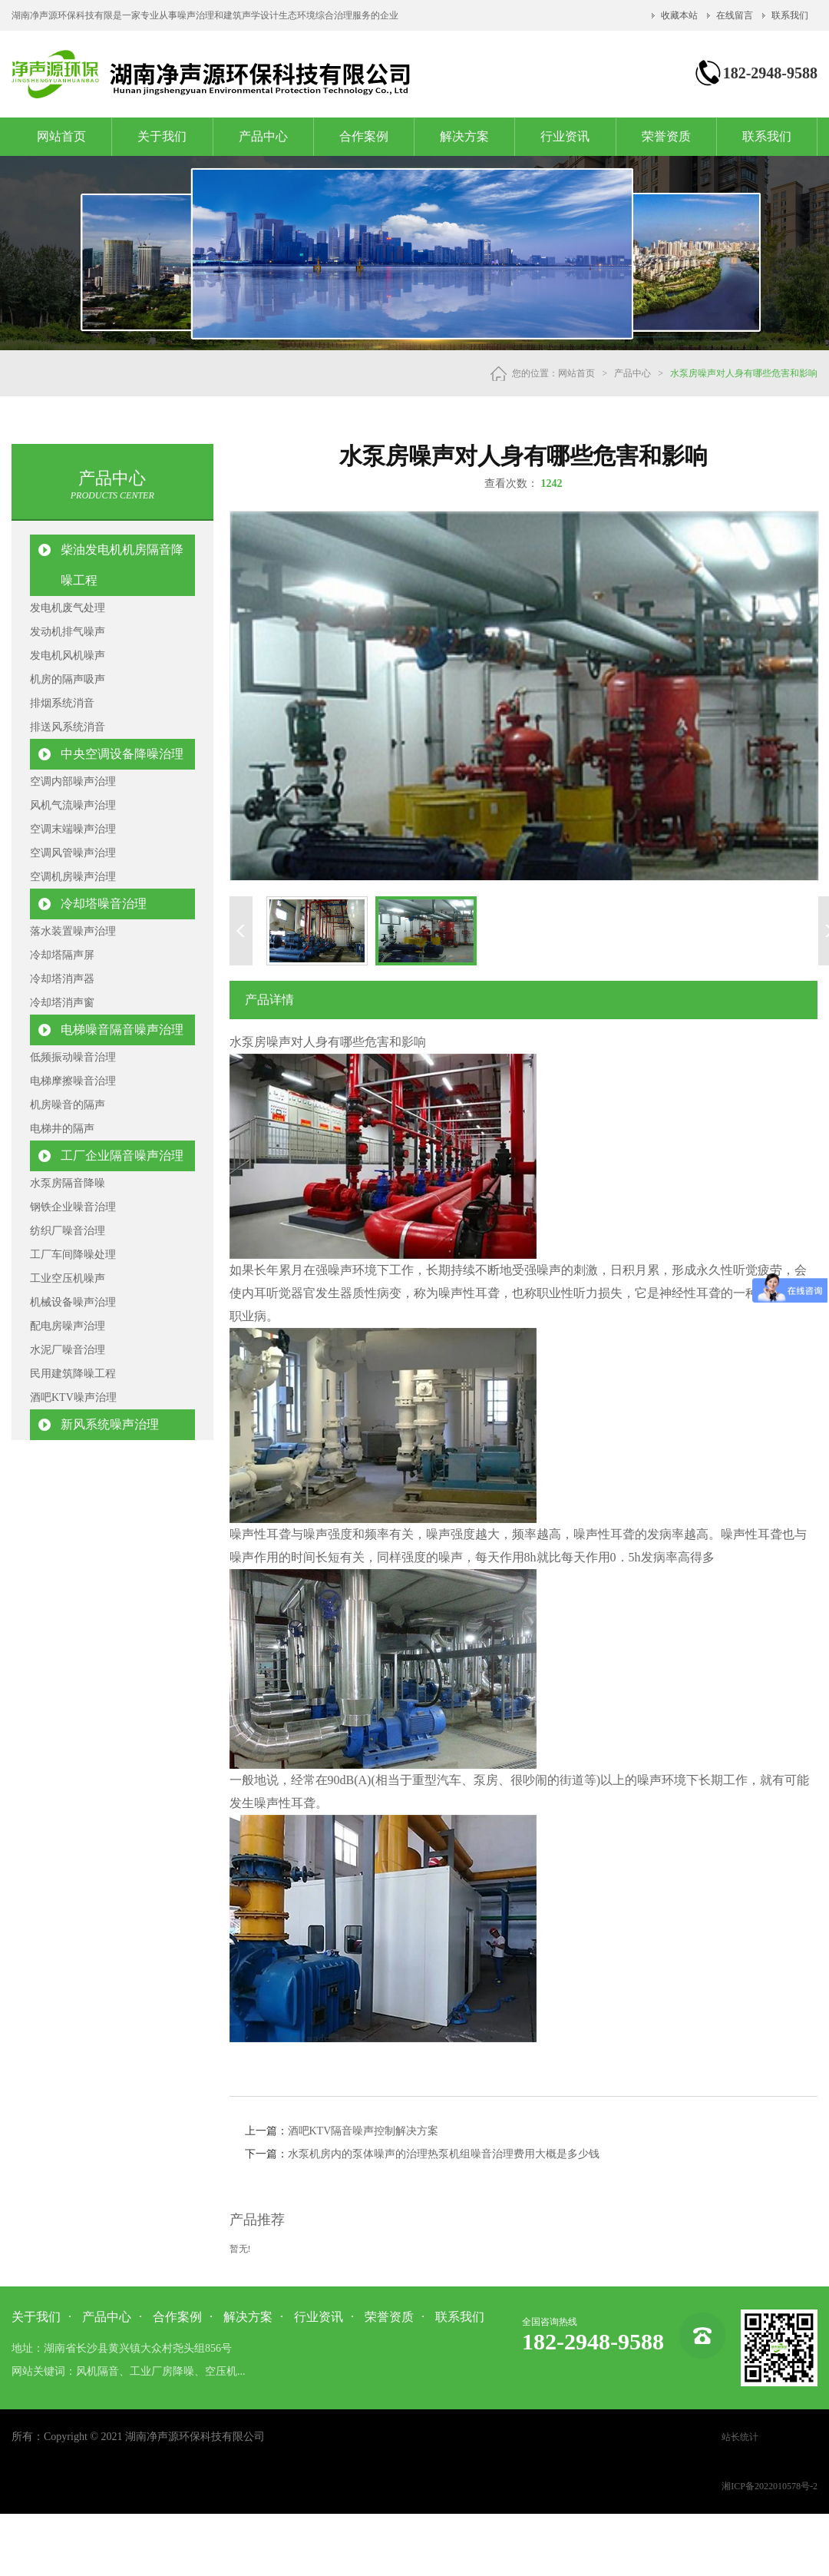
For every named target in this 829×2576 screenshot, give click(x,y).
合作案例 (363, 136)
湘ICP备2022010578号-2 (769, 2486)
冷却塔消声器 (62, 979)
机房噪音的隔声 (67, 1105)
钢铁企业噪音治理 (73, 1207)
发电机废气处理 (67, 608)
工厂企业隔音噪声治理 (122, 1155)
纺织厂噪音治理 (67, 1231)
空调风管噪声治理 (73, 853)
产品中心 (263, 136)
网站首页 (61, 136)
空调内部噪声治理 (73, 781)
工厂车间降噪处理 (73, 1254)
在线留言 (734, 15)
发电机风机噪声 (67, 655)
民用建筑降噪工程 (73, 1373)
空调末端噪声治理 (73, 829)
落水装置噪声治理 (73, 931)
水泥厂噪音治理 (67, 1350)
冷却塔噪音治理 (104, 903)
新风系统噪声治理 (110, 1424)
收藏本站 (679, 15)
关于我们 (162, 136)
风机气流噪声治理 (73, 805)
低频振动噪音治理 (73, 1057)
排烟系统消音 (62, 703)
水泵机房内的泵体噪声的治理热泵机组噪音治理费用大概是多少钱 (443, 2154)
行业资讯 (565, 136)
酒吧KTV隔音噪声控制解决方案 (363, 2131)
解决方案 (464, 136)
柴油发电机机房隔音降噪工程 (122, 565)
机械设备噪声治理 (73, 1302)
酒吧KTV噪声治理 (73, 1397)
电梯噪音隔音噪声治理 (122, 1029)
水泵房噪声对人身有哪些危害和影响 (743, 373)
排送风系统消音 (67, 727)
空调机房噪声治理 (73, 876)
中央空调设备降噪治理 (122, 753)
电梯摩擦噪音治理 (73, 1081)
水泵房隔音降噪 (67, 1183)
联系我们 (789, 15)
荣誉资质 (666, 136)
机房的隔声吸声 (67, 679)
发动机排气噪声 (67, 631)
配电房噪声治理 (67, 1326)
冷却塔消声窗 (62, 1002)
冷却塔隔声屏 (62, 955)
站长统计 (740, 2437)
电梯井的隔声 (62, 1128)
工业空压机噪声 (67, 1278)
